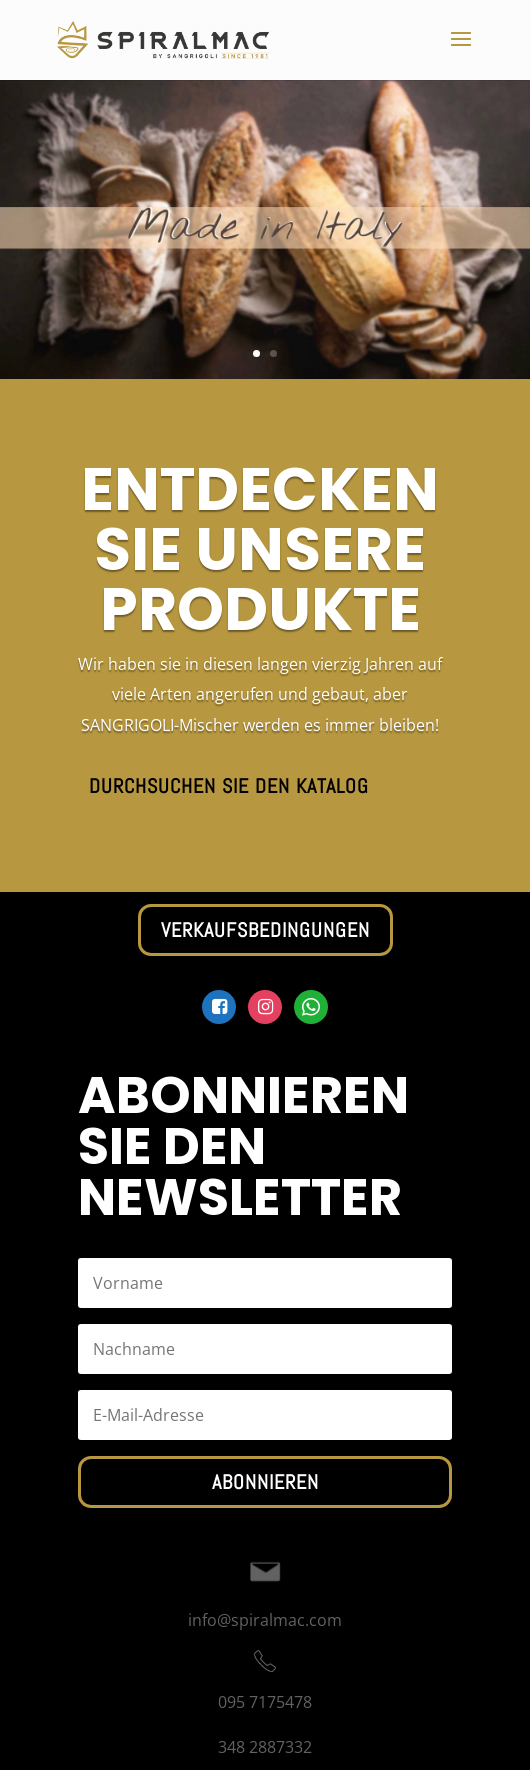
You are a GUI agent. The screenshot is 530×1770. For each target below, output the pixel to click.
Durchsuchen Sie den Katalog (229, 786)
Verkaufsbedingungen (265, 930)
